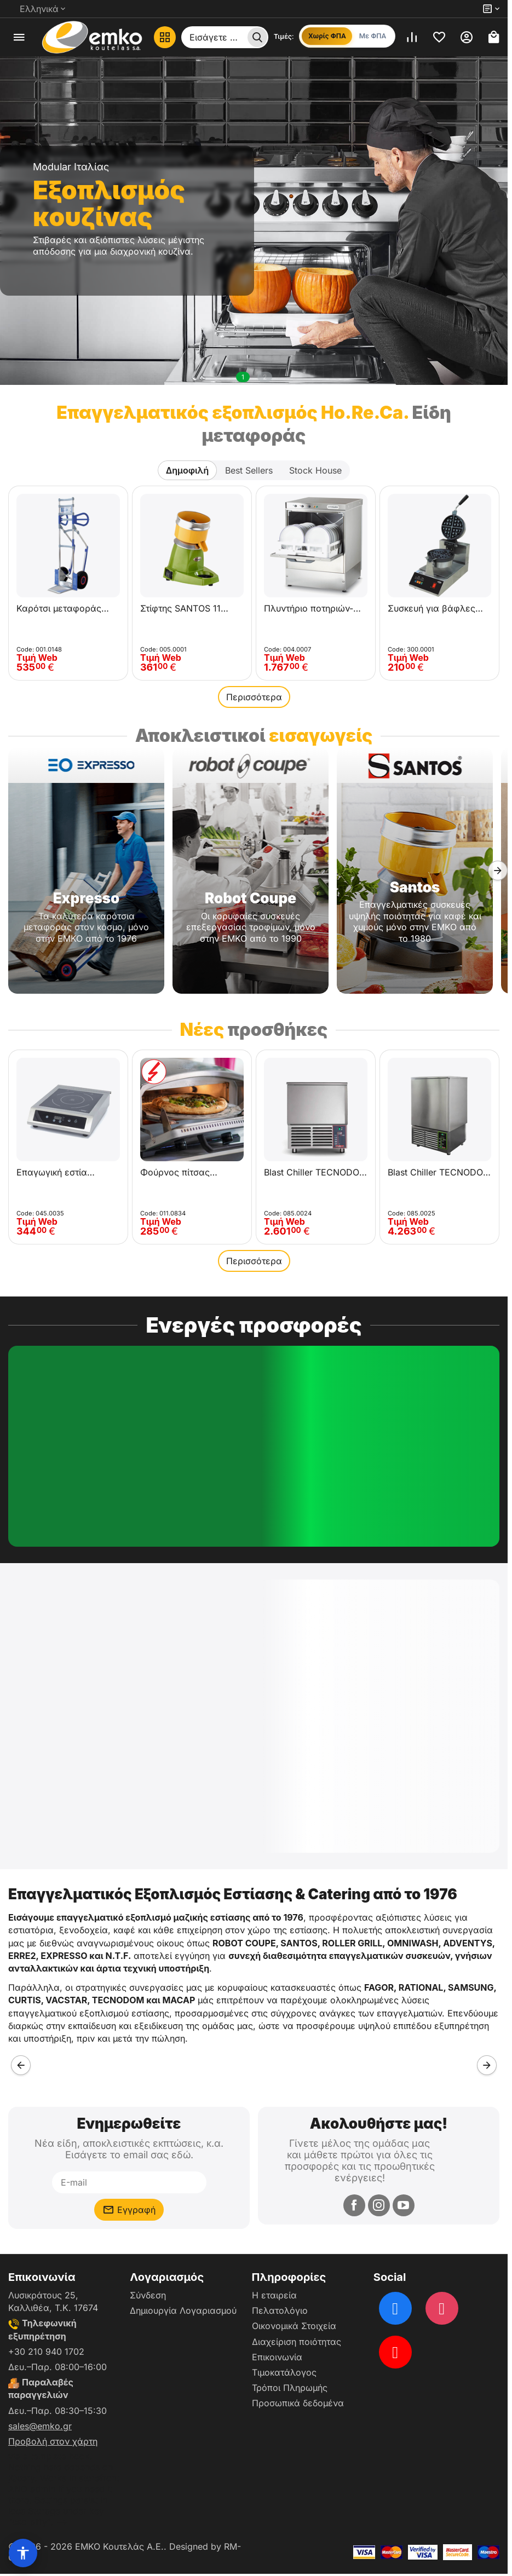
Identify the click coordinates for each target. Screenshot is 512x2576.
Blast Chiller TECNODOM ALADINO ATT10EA (439, 1171)
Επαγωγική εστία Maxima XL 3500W (56, 1171)
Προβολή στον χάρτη (52, 2441)
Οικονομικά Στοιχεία (294, 2325)
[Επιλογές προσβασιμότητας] (23, 2553)
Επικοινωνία (277, 2357)
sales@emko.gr (40, 2426)
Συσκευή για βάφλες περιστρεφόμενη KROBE (438, 608)
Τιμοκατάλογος (284, 2372)
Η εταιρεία (274, 2295)
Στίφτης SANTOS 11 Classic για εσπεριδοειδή (180, 608)
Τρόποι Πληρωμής (289, 2387)
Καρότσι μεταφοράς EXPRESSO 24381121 (59, 608)
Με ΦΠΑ (372, 36)
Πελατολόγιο (280, 2310)
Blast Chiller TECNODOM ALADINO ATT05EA (315, 1171)
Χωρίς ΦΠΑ (327, 36)
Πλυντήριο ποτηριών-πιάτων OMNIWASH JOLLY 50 (308, 608)
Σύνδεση (148, 2295)
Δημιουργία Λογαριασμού (183, 2310)
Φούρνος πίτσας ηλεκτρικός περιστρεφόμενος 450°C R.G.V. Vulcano (185, 1171)
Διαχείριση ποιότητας (296, 2341)
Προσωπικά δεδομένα (298, 2403)
